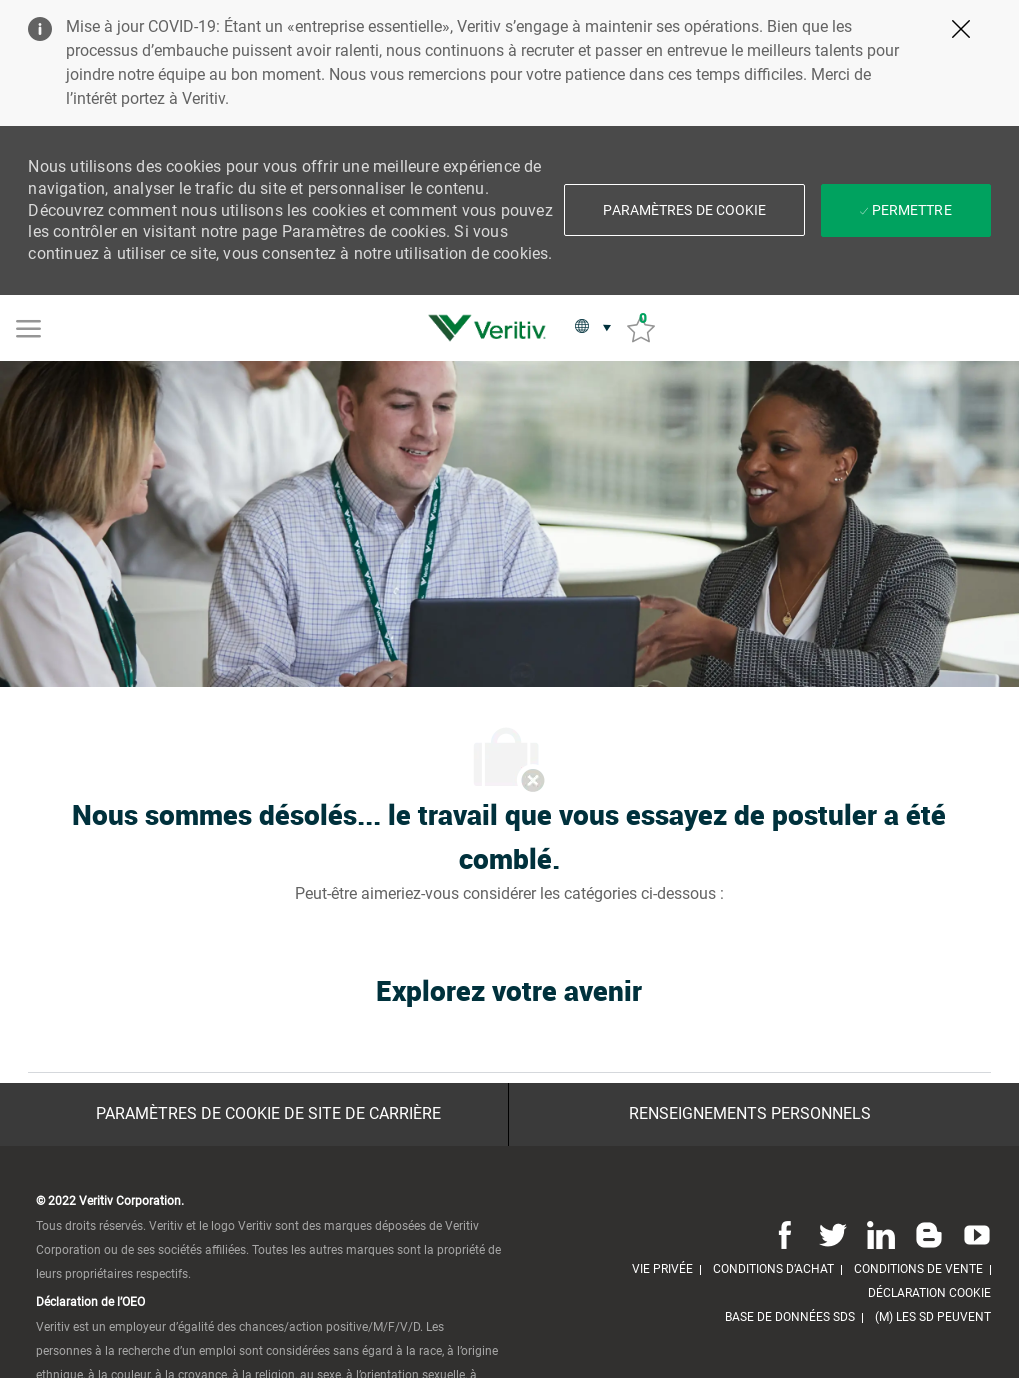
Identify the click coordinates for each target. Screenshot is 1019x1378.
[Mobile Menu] (28, 327)
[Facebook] (785, 1235)
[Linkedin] (881, 1235)
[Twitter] (833, 1235)
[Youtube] (973, 1235)
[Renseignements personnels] (750, 1114)
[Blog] (929, 1235)
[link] (492, 328)
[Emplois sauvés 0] (641, 328)
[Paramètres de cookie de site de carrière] (268, 1114)
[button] (684, 210)
